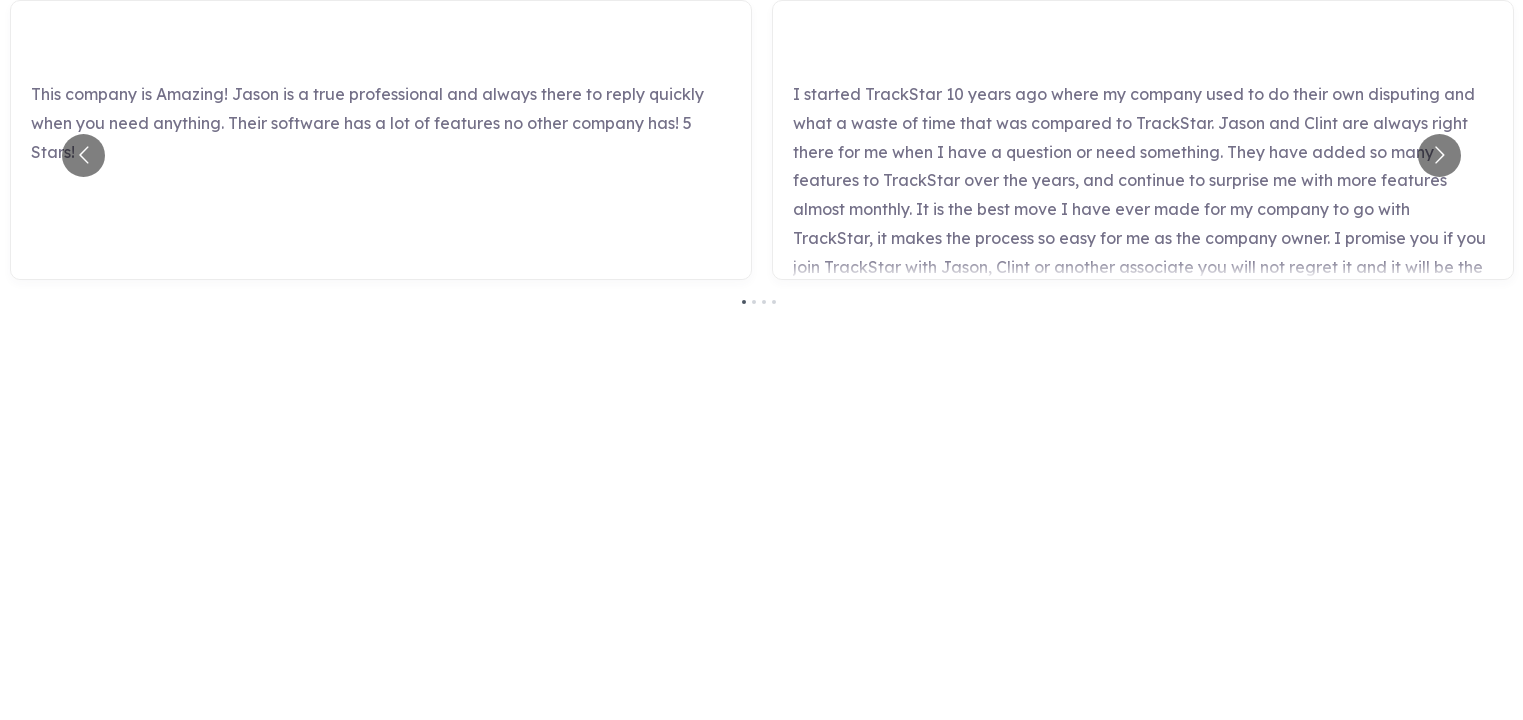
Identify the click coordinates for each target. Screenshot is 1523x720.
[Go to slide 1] (744, 302)
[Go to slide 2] (754, 302)
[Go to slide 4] (774, 302)
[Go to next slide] (1439, 155)
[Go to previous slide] (83, 155)
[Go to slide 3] (764, 302)
